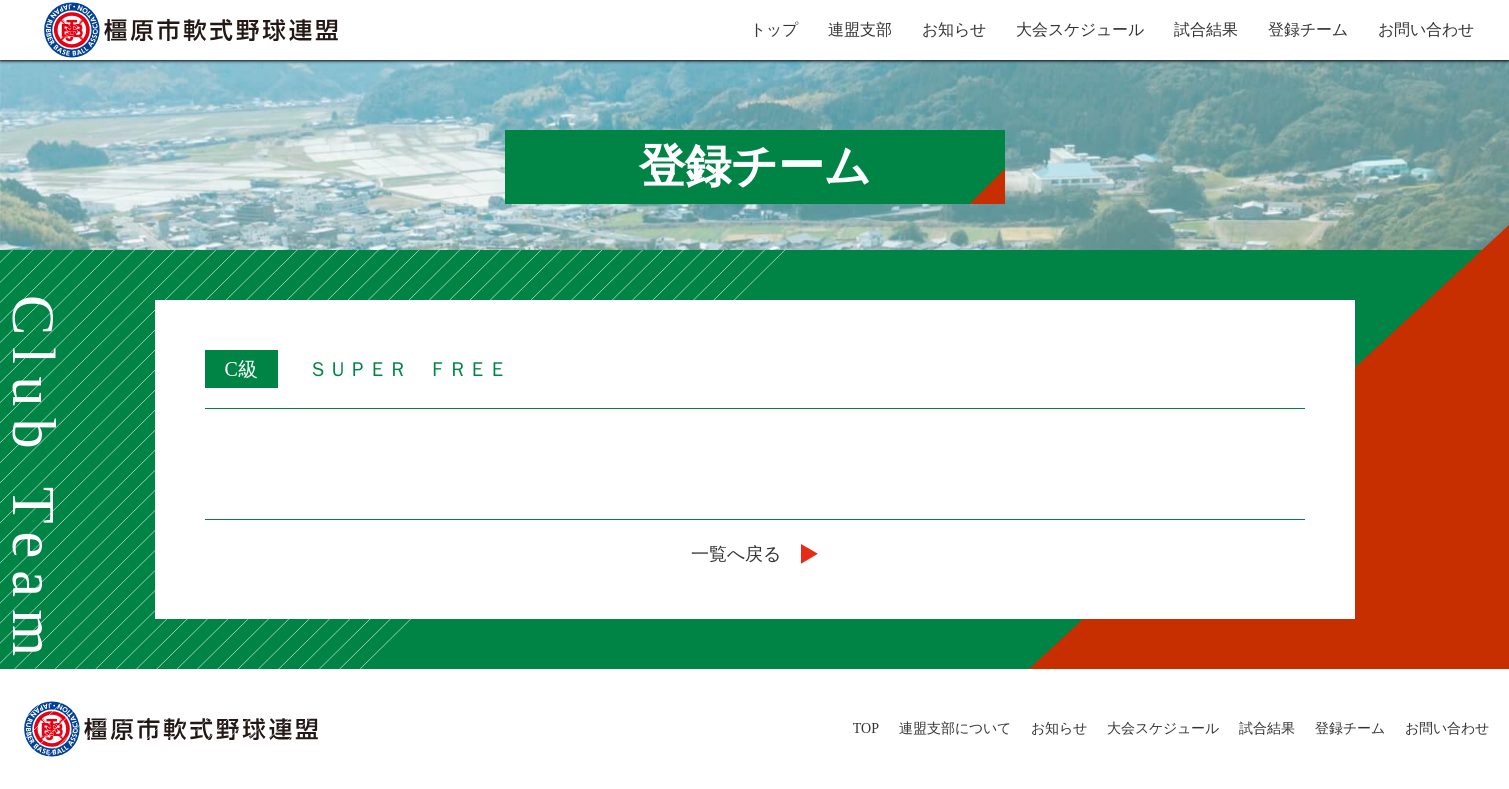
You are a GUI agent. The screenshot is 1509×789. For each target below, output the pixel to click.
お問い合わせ (1426, 29)
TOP (866, 728)
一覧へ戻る (754, 554)
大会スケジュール (1080, 29)
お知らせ (954, 29)
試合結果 (1206, 29)
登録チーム (1308, 29)
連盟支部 (860, 29)
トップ (774, 29)
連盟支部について (955, 728)
